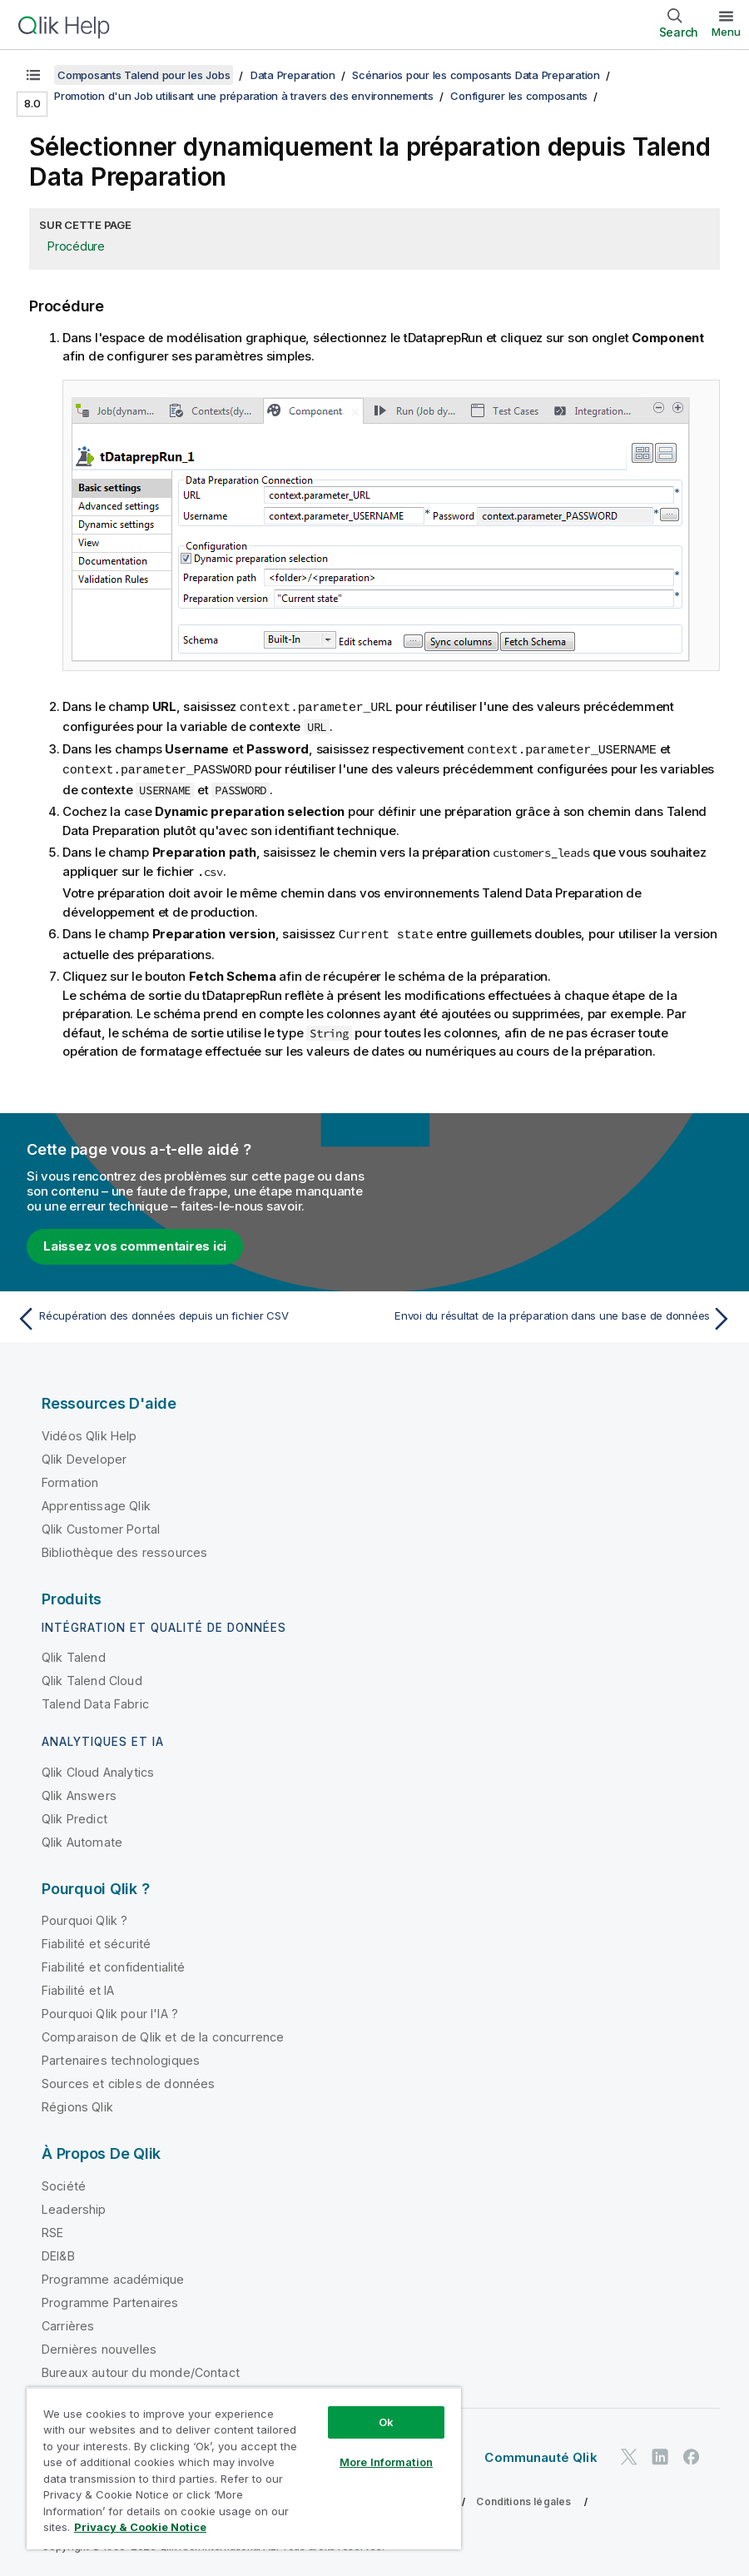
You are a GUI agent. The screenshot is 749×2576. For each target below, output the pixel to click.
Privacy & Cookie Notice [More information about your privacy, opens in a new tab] (140, 2527)
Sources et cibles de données (128, 2080)
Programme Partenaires (110, 2299)
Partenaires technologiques (121, 2057)
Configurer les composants (519, 95)
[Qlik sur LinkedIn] (659, 2454)
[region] (244, 2468)
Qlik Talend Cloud (92, 1677)
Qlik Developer (84, 1456)
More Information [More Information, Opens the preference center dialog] (386, 2462)
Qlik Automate (82, 1839)
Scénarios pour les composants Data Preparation (476, 75)
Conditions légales (523, 2498)
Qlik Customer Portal (101, 1526)
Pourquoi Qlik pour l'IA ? (110, 2010)
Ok (386, 2422)
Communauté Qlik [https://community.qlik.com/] (540, 2454)
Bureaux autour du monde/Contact (141, 2369)
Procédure (76, 246)
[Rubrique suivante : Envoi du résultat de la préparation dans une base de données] (559, 1315)
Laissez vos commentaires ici (134, 1243)
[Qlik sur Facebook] (691, 2454)
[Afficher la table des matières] (33, 75)
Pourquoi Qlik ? (84, 1917)
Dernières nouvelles (99, 2346)
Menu (726, 31)
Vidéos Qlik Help (89, 1432)
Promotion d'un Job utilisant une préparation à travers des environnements (244, 95)
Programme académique (113, 2276)
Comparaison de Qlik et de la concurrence (163, 2033)
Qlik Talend (74, 1654)
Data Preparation (292, 75)
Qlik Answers (79, 1792)
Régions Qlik (77, 2103)
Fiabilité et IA (78, 1987)
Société (64, 2183)
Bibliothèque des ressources (124, 1549)
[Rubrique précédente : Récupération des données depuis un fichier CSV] (189, 1315)
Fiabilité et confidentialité (113, 1964)
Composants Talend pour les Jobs (143, 75)
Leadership (74, 2206)
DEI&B (58, 2252)
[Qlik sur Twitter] (629, 2454)
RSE (52, 2229)
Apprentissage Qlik (96, 1502)
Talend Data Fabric (95, 1700)
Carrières (68, 2322)
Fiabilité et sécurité (96, 1940)
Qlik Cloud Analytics (98, 1769)
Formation (70, 1479)
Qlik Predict (74, 1815)
